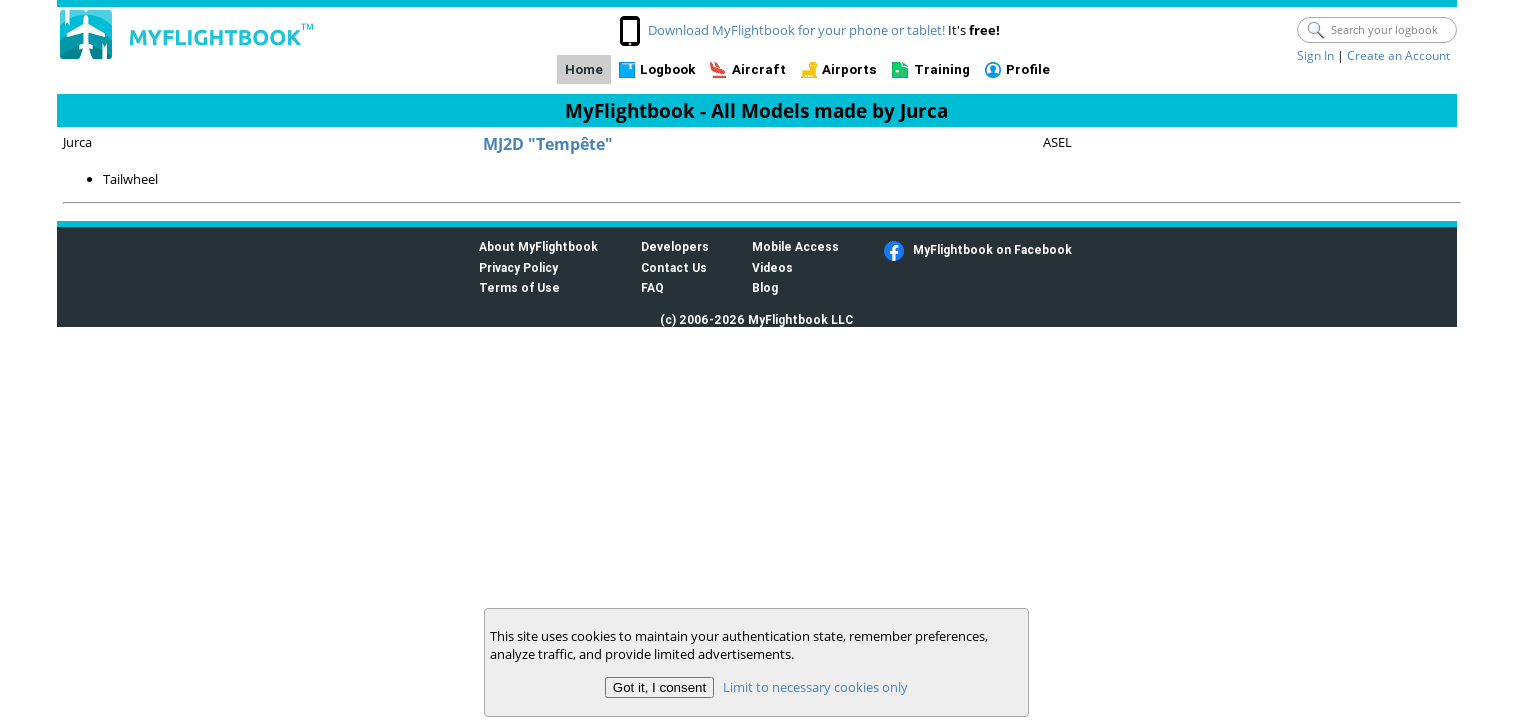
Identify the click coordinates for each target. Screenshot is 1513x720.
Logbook (667, 69)
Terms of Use (519, 287)
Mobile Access (795, 246)
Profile (1028, 69)
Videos (772, 267)
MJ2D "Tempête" (548, 144)
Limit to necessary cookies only (815, 687)
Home (584, 69)
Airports (849, 69)
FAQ (652, 287)
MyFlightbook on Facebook (992, 249)
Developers (675, 246)
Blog (765, 287)
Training (942, 69)
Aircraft (759, 69)
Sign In (1315, 55)
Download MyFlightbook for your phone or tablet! (796, 30)
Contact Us (674, 267)
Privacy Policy (518, 267)
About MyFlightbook (538, 246)
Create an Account (1398, 55)
